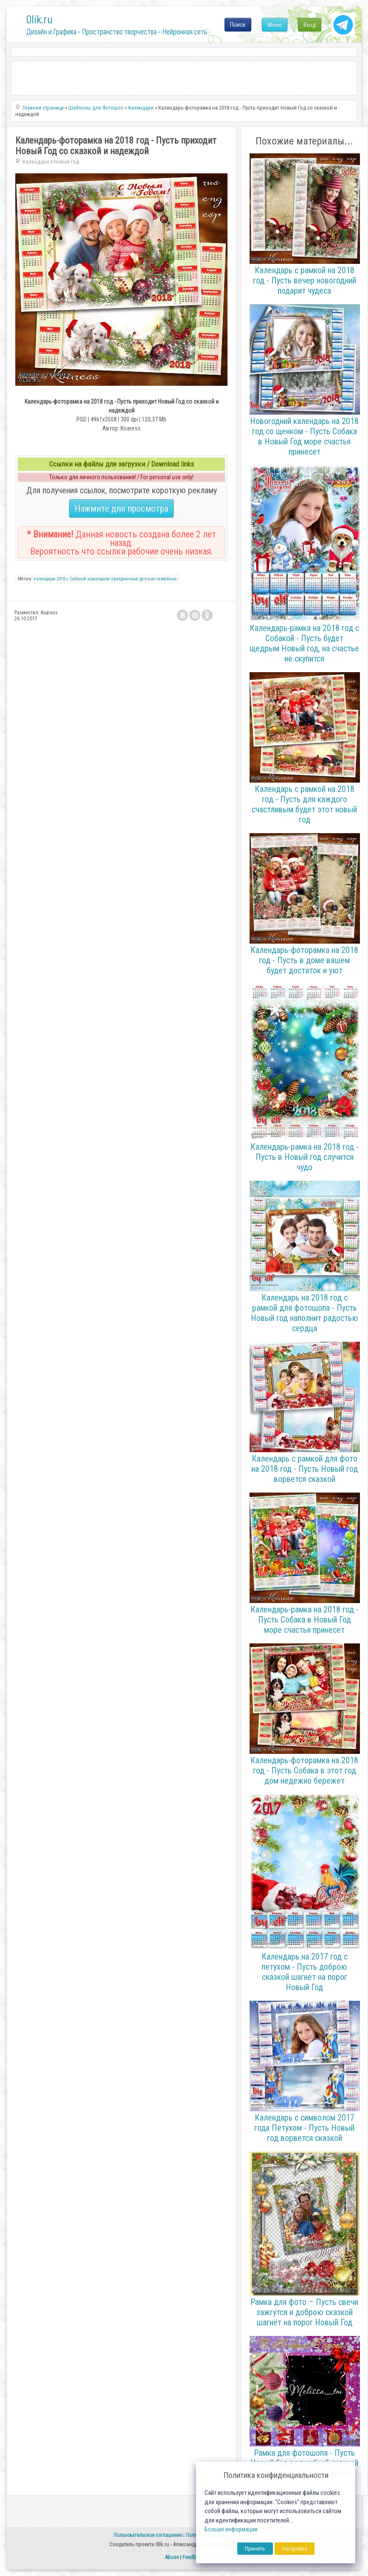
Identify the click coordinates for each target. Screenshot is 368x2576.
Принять (255, 2548)
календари (44, 579)
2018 (60, 579)
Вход (309, 24)
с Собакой (76, 579)
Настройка (294, 2548)
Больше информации (231, 2529)
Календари (35, 161)
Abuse (172, 2557)
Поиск (238, 24)
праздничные (124, 579)
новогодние (98, 579)
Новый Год (66, 161)
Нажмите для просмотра (121, 508)
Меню (274, 24)
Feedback (193, 2557)
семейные (167, 579)
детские (147, 579)
